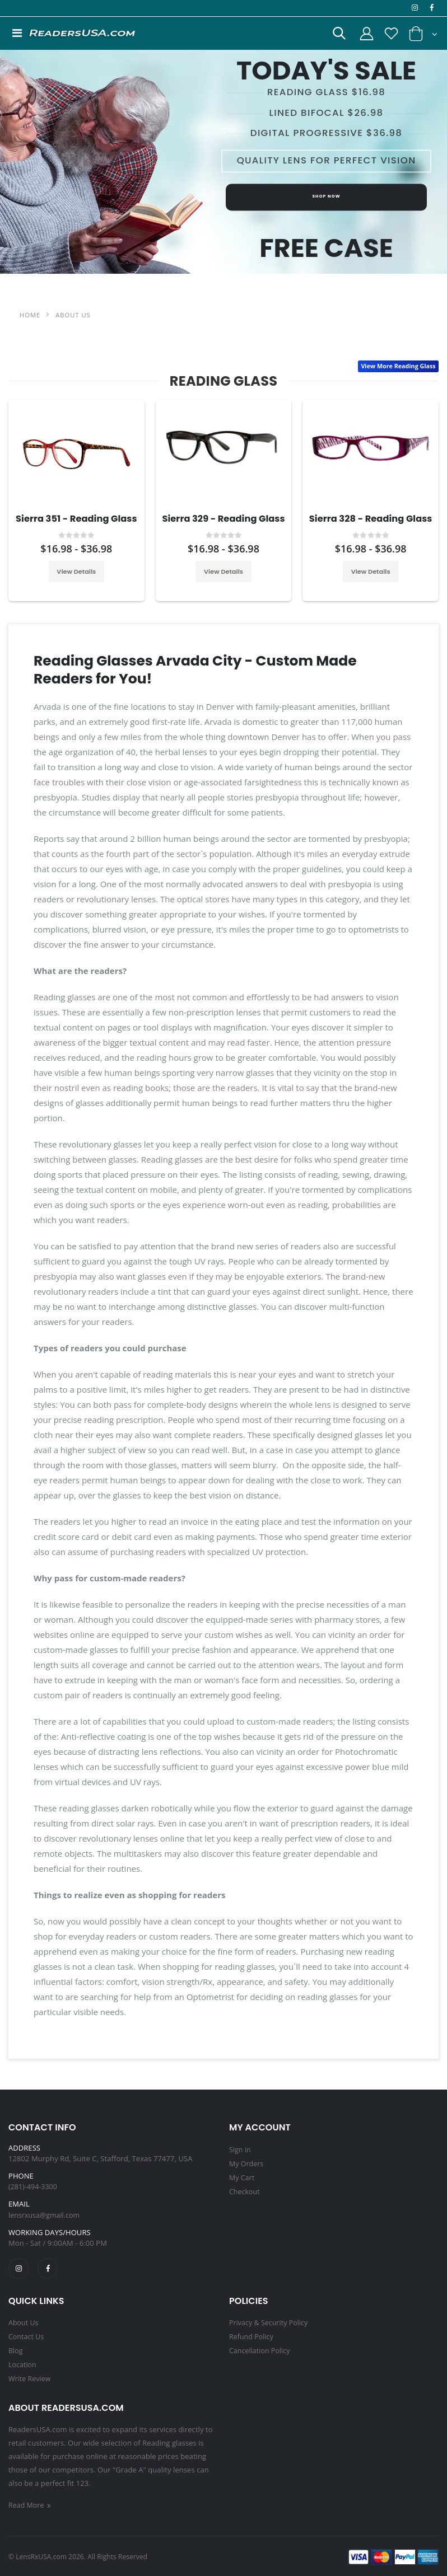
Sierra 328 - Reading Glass (372, 519)
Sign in (240, 2150)
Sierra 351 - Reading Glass (77, 519)
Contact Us (26, 2337)
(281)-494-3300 (33, 2187)
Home (30, 315)
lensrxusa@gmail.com (45, 2215)
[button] (333, 36)
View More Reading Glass (396, 367)
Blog (16, 2350)
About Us (24, 2324)
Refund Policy (252, 2337)
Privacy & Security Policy (270, 2324)
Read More (31, 2504)
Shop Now (326, 201)
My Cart (242, 2177)
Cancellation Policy (261, 2350)
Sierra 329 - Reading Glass (225, 519)
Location (23, 2364)
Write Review (30, 2377)
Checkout (245, 2190)
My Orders (247, 2163)
